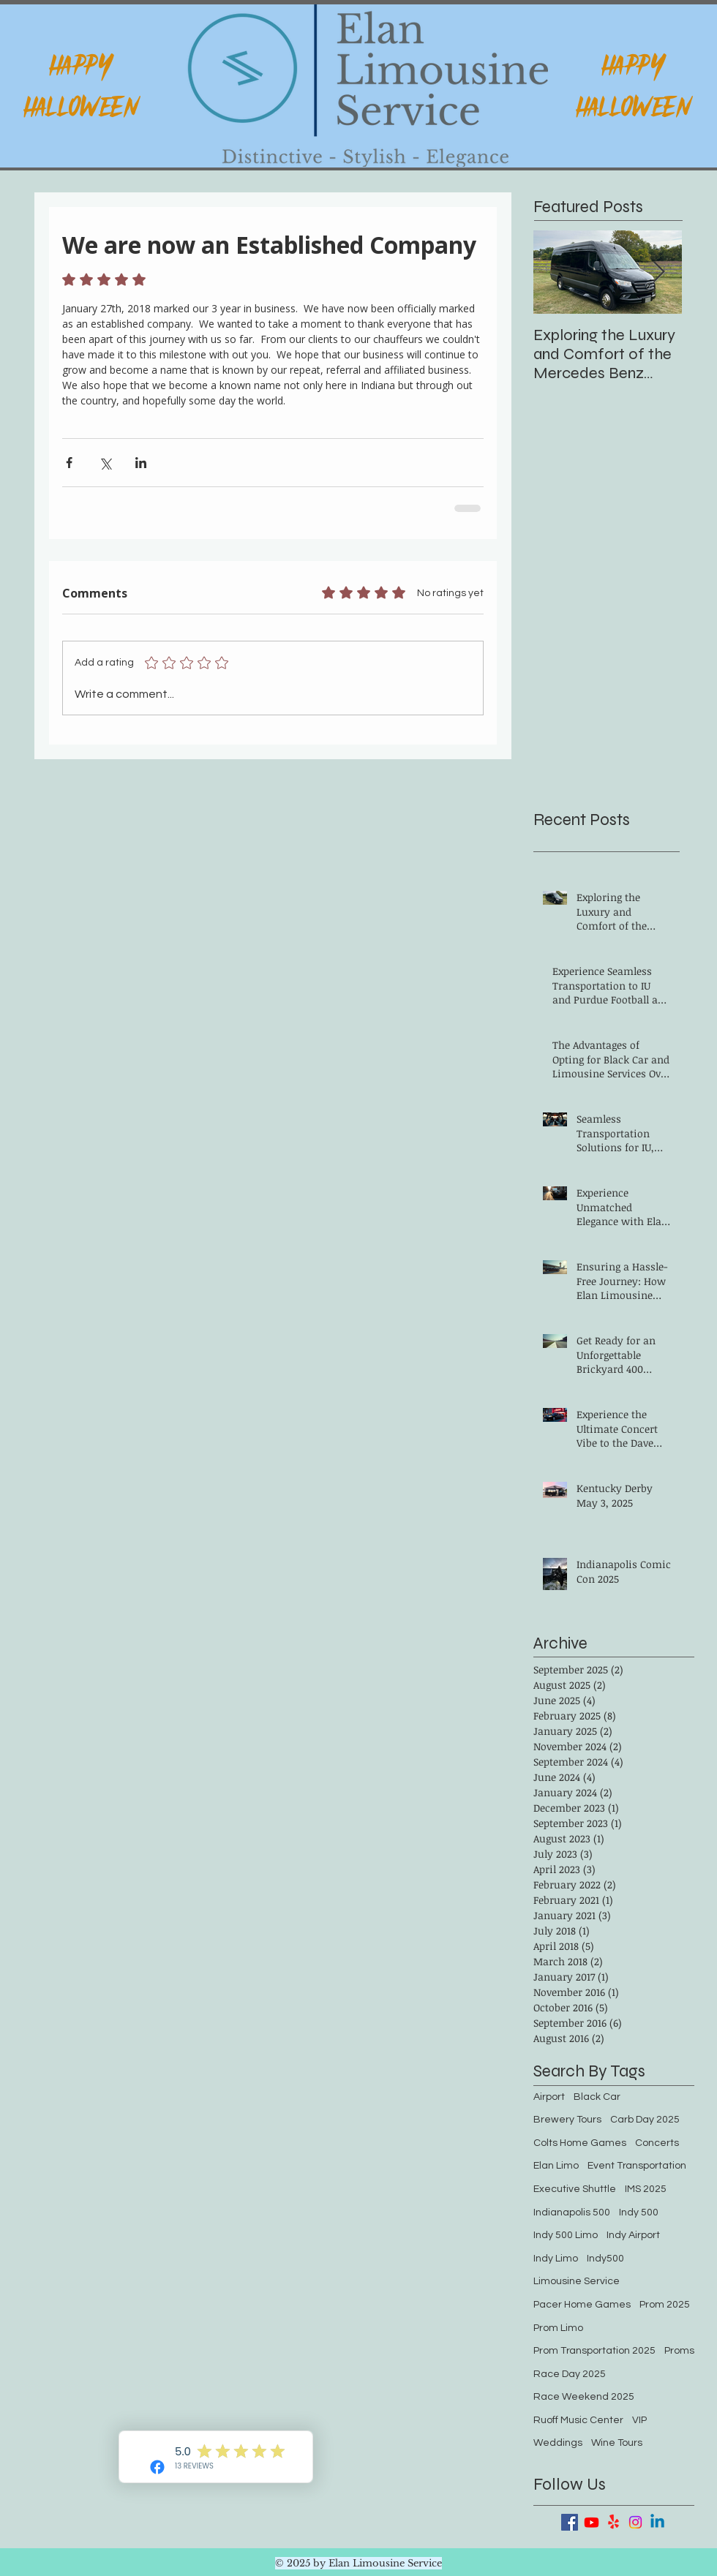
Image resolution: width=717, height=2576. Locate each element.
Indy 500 (638, 2212)
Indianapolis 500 (571, 2212)
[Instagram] (635, 2522)
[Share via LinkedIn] (141, 463)
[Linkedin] (657, 2522)
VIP (639, 2420)
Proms (679, 2351)
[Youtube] (591, 2522)
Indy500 (605, 2258)
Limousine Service (576, 2281)
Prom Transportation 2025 (594, 2351)
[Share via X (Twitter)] (105, 463)
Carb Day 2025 (645, 2119)
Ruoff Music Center (578, 2420)
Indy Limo (555, 2258)
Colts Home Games (579, 2143)
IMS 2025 (646, 2189)
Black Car (597, 2097)
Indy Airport (633, 2235)
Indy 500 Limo (565, 2235)
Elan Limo (556, 2166)
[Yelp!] (613, 2522)
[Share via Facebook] (69, 463)
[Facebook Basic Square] (569, 2522)
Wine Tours (616, 2443)
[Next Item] (658, 272)
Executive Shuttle (574, 2189)
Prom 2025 (664, 2305)
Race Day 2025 (569, 2374)
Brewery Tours (567, 2119)
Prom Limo (558, 2328)
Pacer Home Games (582, 2305)
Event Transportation (637, 2166)
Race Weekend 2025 (583, 2397)
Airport (549, 2097)
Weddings (557, 2443)
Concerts (657, 2143)
